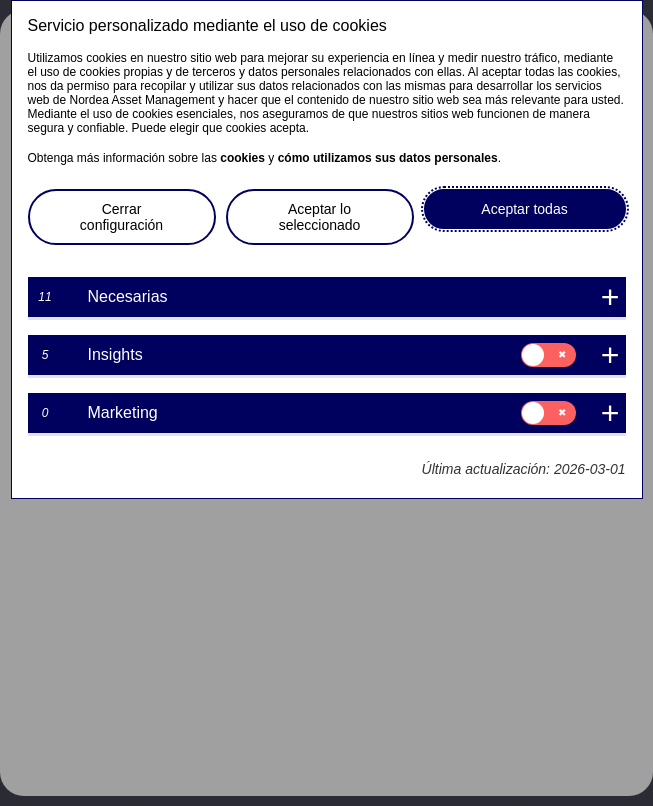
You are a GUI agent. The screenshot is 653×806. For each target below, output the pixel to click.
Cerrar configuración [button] (121, 217)
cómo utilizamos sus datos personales (388, 158)
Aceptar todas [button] (524, 209)
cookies (242, 158)
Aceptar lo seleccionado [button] (320, 217)
